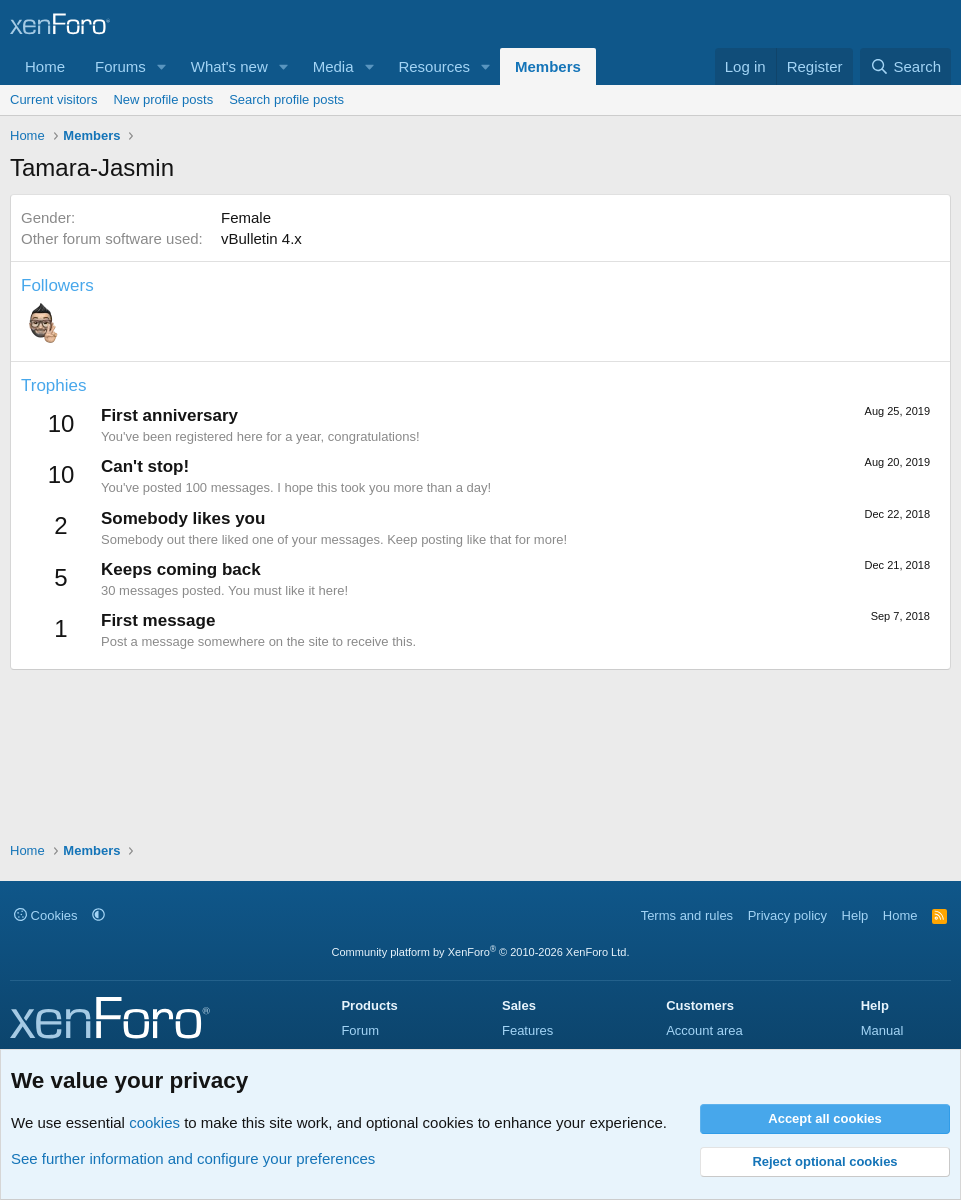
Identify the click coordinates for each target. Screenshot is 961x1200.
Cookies (46, 915)
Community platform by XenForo (481, 952)
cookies (154, 1122)
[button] (162, 66)
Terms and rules (687, 915)
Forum (360, 1030)
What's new (229, 66)
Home (45, 66)
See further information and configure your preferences (193, 1158)
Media (333, 66)
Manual (882, 1030)
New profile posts (163, 99)
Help (855, 915)
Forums (120, 66)
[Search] (905, 66)
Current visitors (53, 99)
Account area (704, 1030)
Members (548, 66)
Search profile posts (286, 99)
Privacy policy (787, 915)
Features (527, 1030)
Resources (434, 66)
